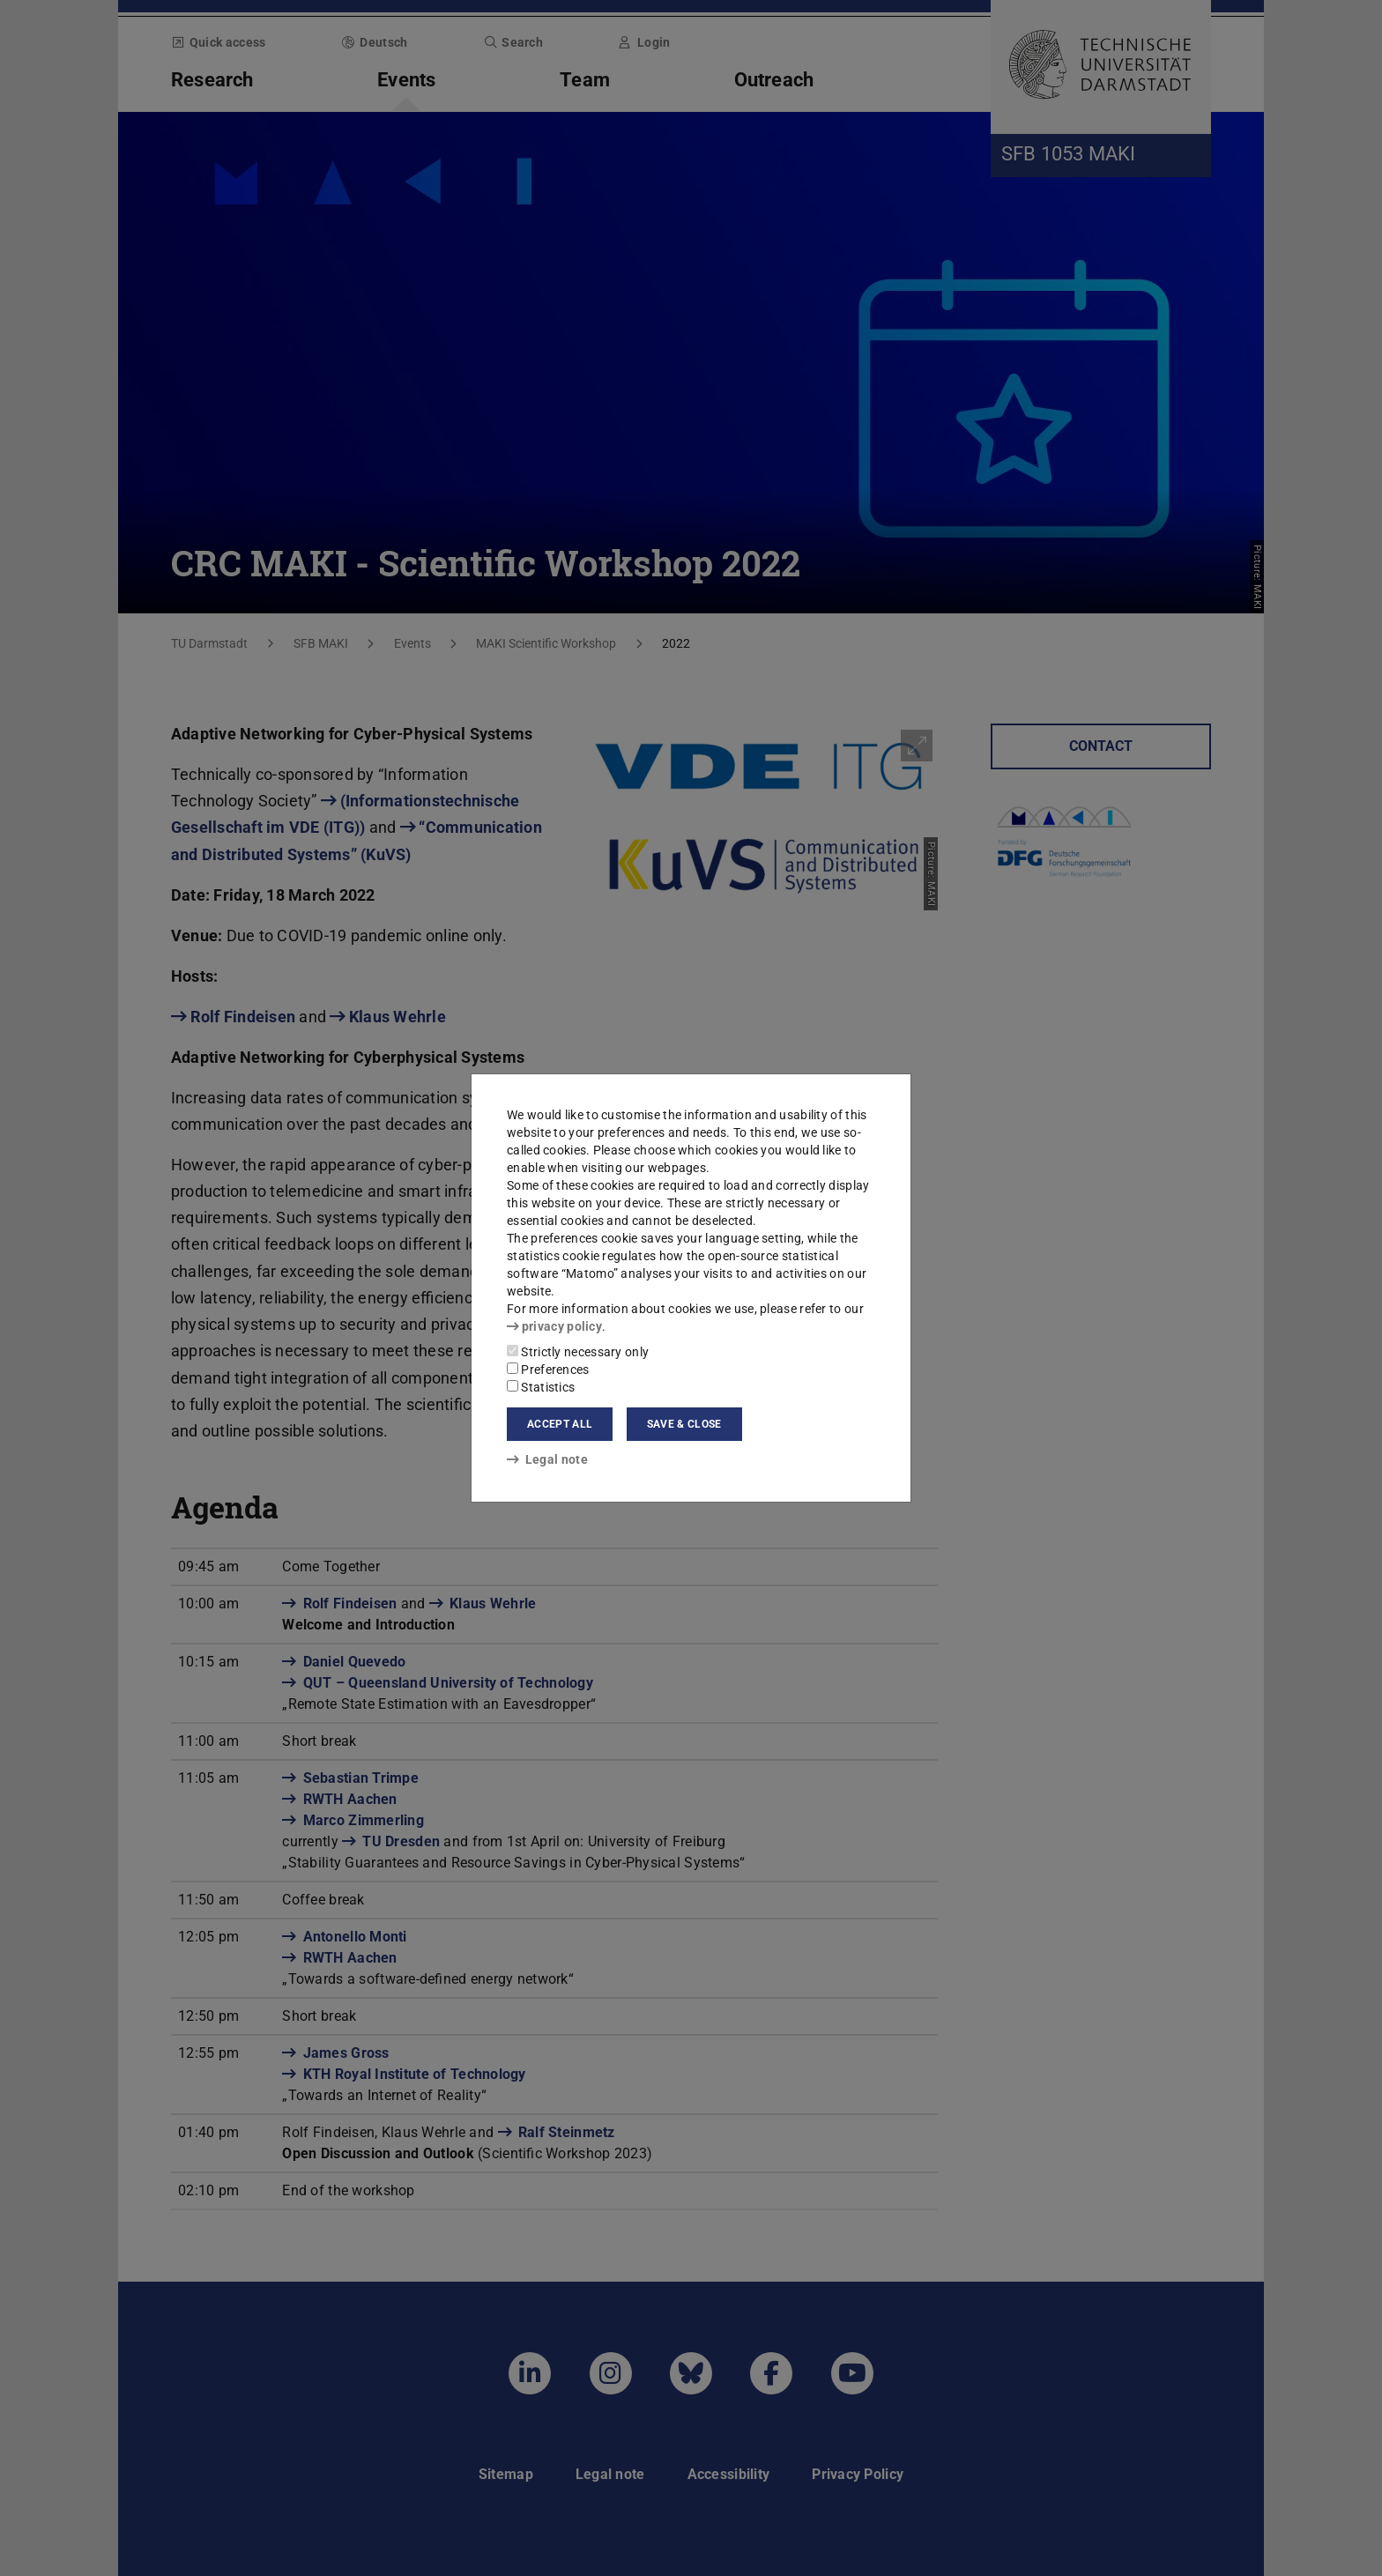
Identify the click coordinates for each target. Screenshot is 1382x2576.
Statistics (541, 1387)
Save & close (684, 1424)
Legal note (547, 1459)
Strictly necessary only (578, 1352)
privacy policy (554, 1326)
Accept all (559, 1424)
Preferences (548, 1369)
